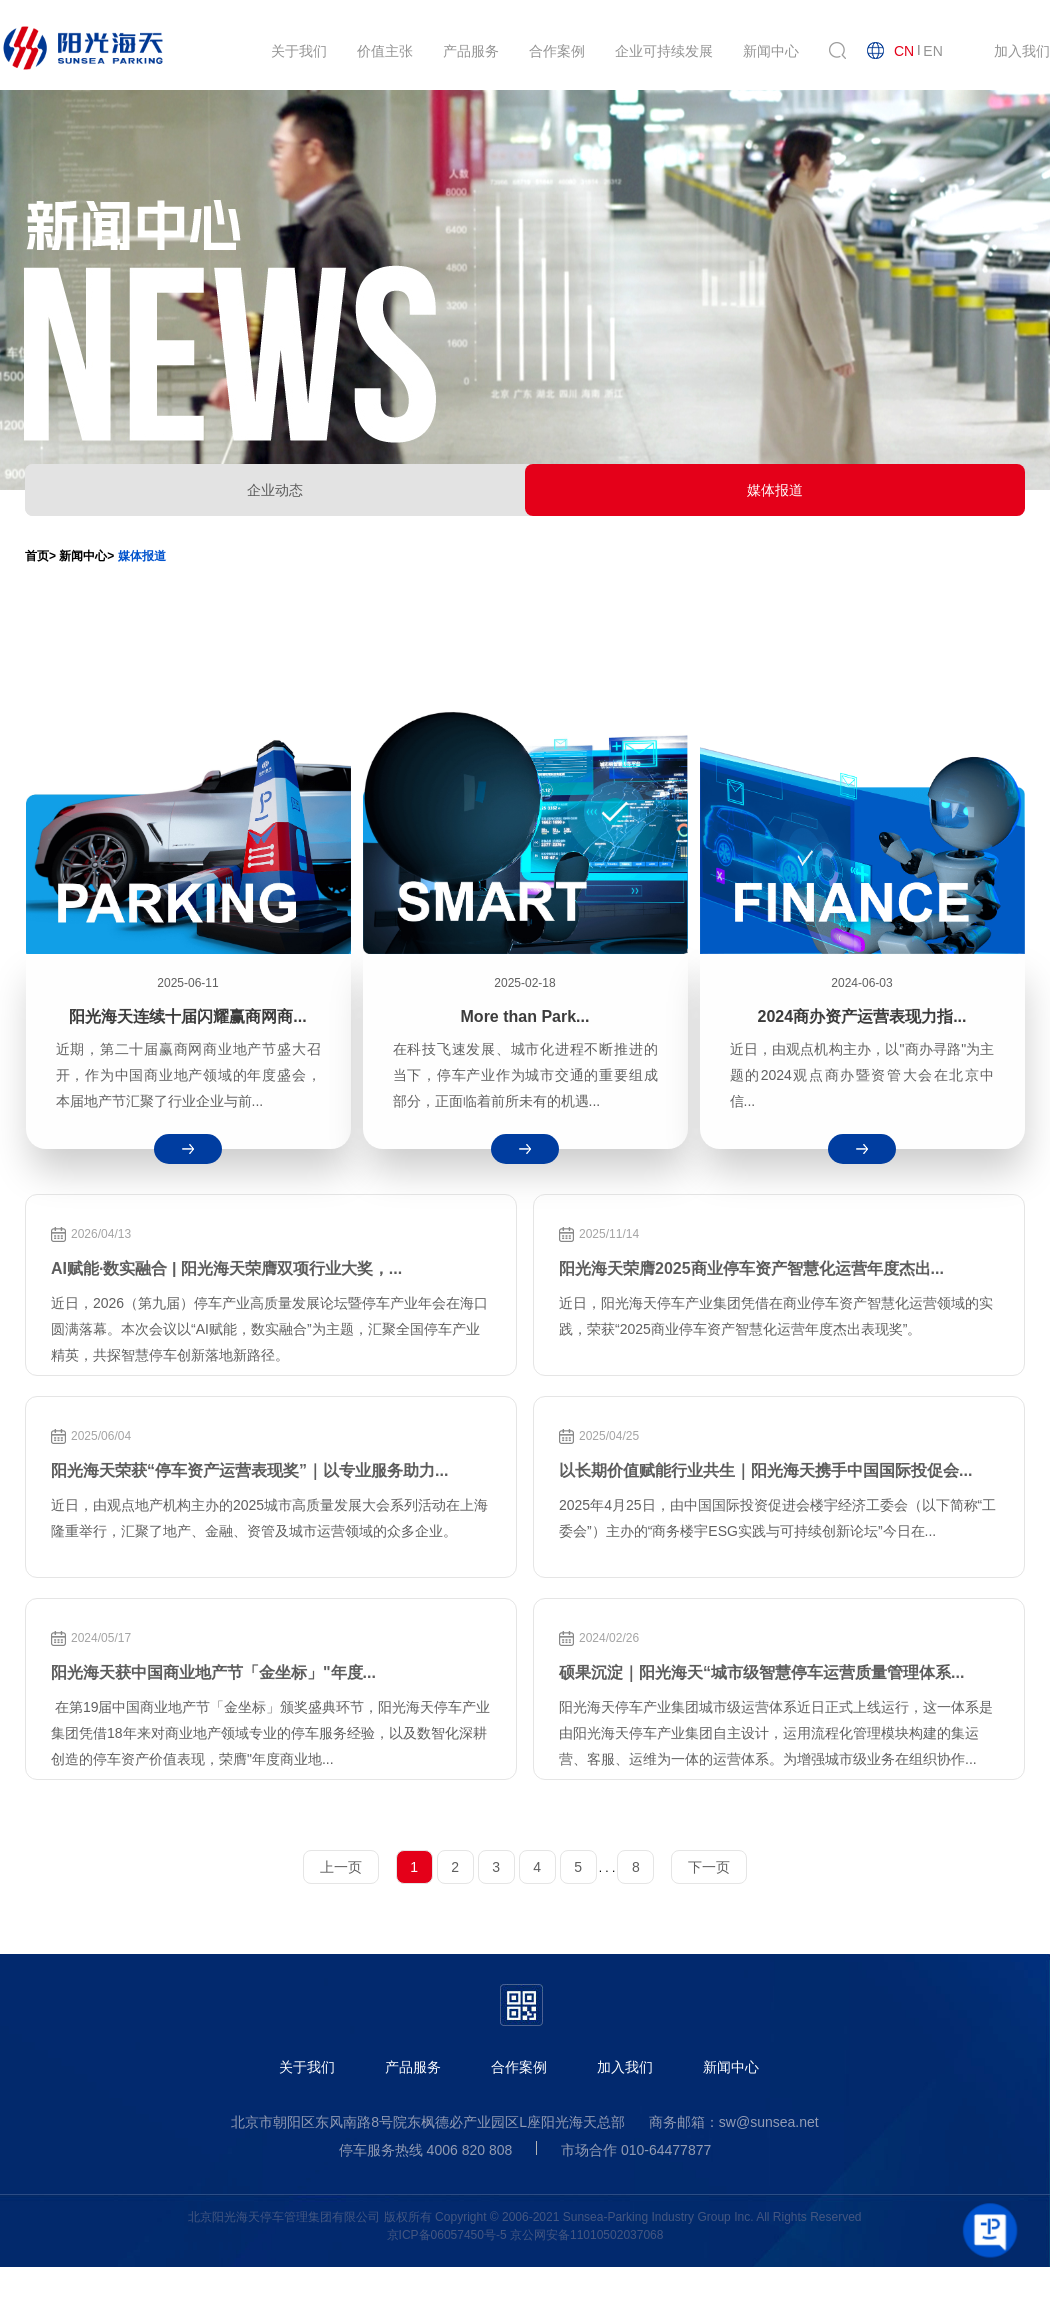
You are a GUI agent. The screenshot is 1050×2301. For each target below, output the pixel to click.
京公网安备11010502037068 (586, 2235)
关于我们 (307, 2067)
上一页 (341, 1867)
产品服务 (413, 2067)
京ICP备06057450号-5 (447, 2235)
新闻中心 (731, 2067)
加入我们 (625, 2067)
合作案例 (519, 2067)
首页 (37, 556)
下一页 (709, 1867)
